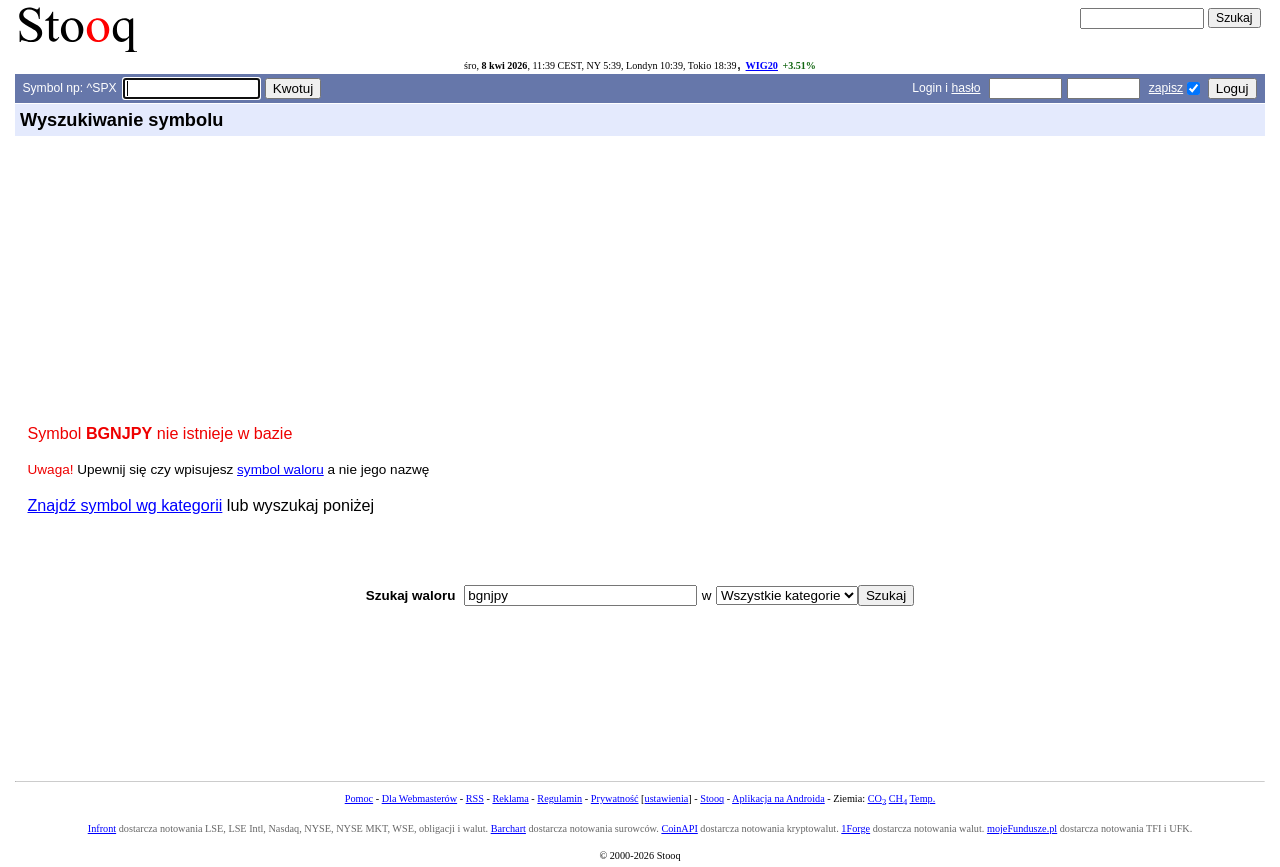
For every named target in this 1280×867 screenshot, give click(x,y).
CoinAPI (679, 828)
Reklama (510, 798)
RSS (475, 798)
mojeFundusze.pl (1022, 828)
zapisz (1166, 88)
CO (877, 798)
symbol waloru (280, 469)
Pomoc (359, 798)
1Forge (855, 828)
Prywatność (615, 798)
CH (898, 798)
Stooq (712, 798)
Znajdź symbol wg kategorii (125, 505)
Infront (102, 828)
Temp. (923, 798)
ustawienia (667, 798)
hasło (965, 88)
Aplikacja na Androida (778, 798)
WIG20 (762, 65)
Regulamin (559, 798)
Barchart (508, 828)
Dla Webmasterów (419, 798)
